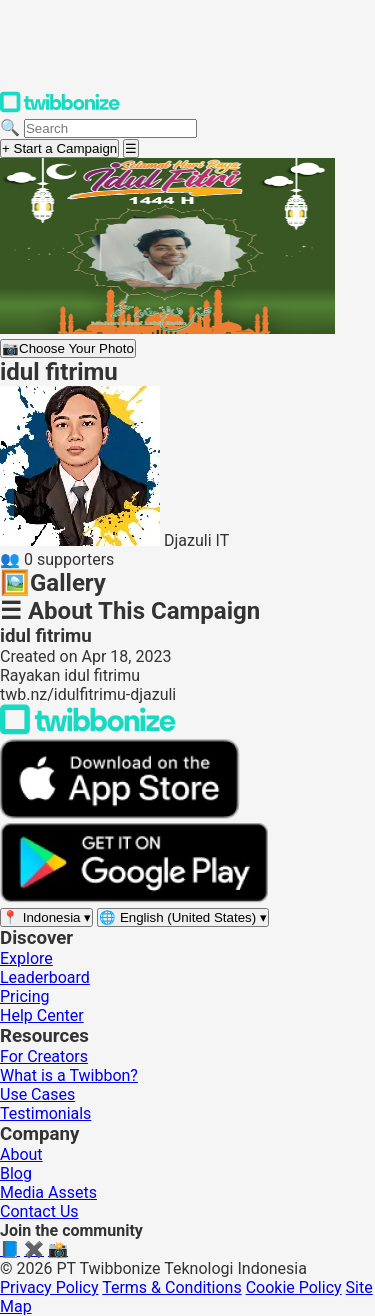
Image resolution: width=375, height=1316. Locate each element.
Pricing (25, 996)
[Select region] (46, 917)
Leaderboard (45, 977)
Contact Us (39, 1211)
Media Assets (48, 1192)
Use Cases (37, 1094)
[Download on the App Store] (120, 813)
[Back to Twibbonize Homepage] (88, 729)
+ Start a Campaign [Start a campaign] (59, 148)
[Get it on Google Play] (134, 897)
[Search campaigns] (110, 128)
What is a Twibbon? (69, 1075)
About (21, 1154)
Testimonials (45, 1113)
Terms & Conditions (172, 1287)
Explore (26, 958)
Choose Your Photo (68, 348)
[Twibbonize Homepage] (60, 108)
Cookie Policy (294, 1287)
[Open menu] (131, 148)
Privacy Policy (49, 1287)
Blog (16, 1173)
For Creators (44, 1056)
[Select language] (183, 917)
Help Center (42, 1015)
